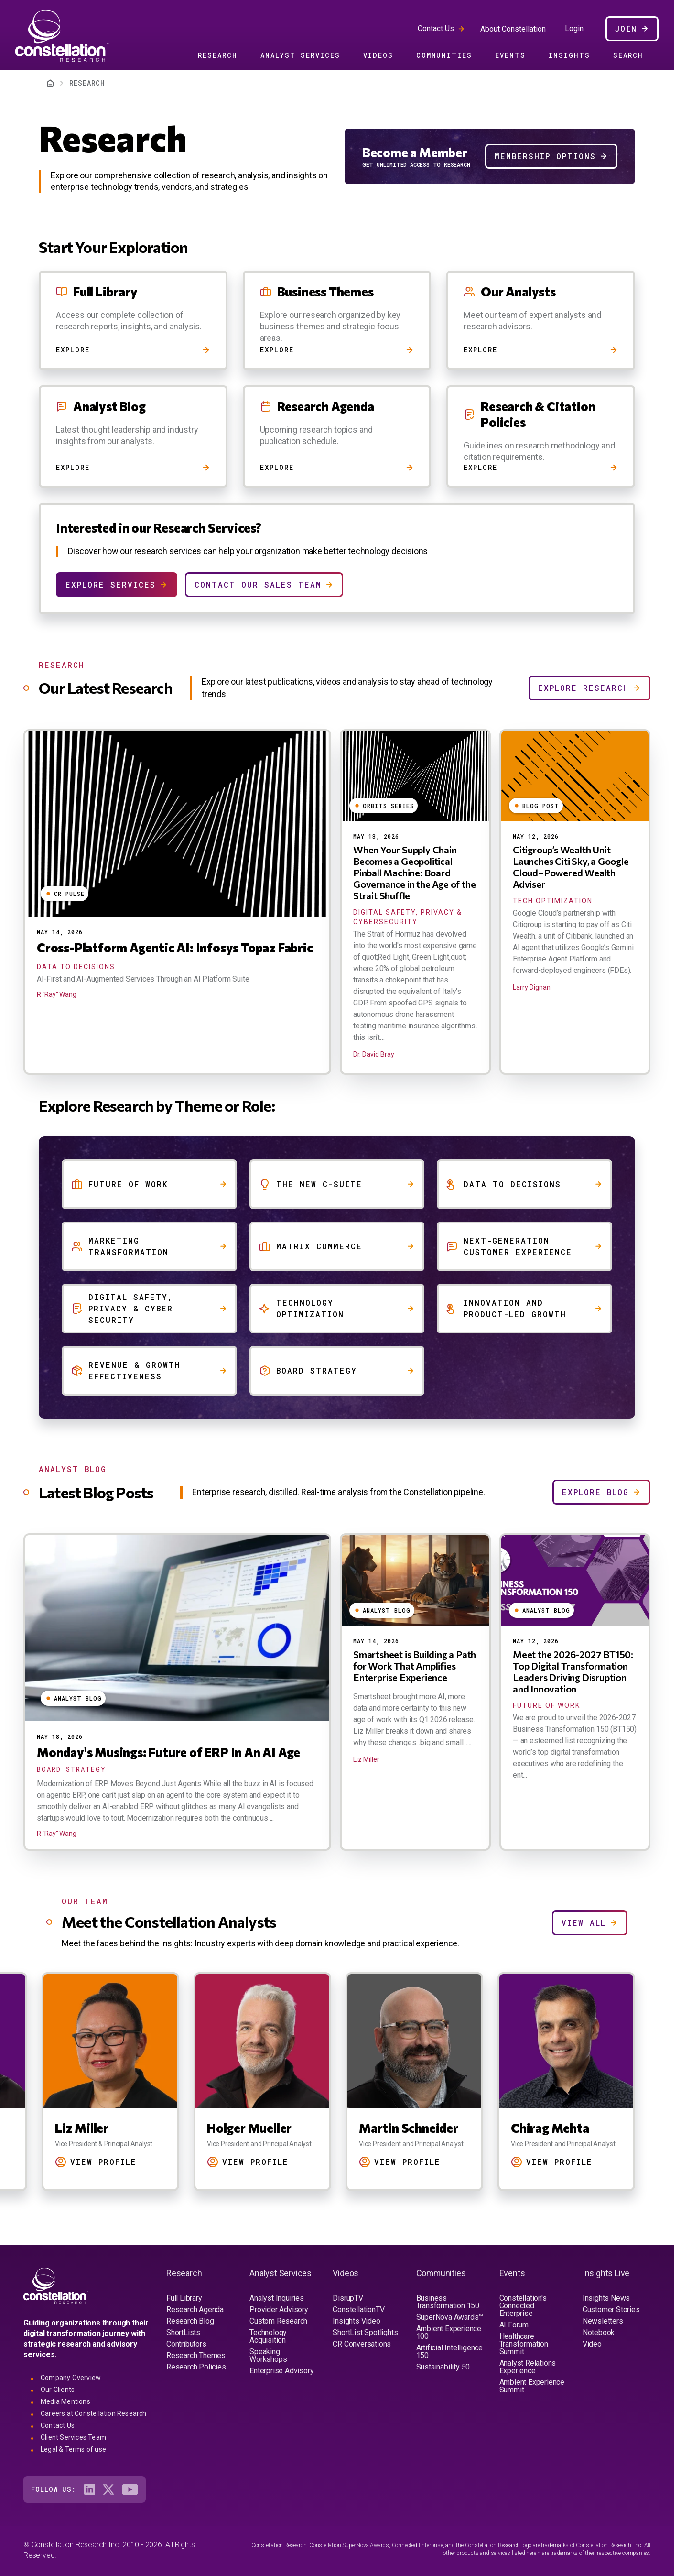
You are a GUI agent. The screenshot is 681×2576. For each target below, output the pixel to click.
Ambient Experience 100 (448, 2332)
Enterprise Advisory (281, 2370)
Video (592, 2343)
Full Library (184, 2298)
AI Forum (514, 2324)
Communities (444, 55)
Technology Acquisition (268, 2336)
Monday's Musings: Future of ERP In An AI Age (168, 1752)
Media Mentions (65, 2401)
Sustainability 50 (443, 2366)
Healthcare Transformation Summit (523, 2344)
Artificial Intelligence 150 (449, 2351)
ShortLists (183, 2332)
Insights (569, 55)
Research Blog (190, 2320)
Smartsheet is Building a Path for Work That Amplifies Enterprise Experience (414, 1665)
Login (574, 29)
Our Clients (58, 2389)
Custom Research (278, 2320)
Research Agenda (195, 2309)
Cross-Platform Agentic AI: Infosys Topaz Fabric (175, 947)
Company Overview (71, 2377)
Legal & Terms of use (73, 2449)
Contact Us (436, 28)
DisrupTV (348, 2298)
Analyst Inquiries (276, 2298)
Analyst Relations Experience (527, 2366)
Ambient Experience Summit (531, 2386)
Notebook (599, 2332)
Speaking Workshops (268, 2355)
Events (510, 55)
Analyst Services (300, 55)
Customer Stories (611, 2309)
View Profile (103, 2162)
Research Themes (196, 2355)
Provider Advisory (278, 2309)
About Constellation (513, 28)
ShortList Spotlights (365, 2332)
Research (218, 55)
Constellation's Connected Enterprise (523, 2305)
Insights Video (356, 2320)
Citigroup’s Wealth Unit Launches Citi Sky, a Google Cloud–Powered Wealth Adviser (571, 867)
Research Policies (196, 2366)
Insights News (606, 2298)
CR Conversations (362, 2343)
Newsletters (603, 2320)
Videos (378, 55)
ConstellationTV (358, 2309)
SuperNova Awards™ (450, 2317)
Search (628, 55)
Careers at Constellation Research (94, 2413)
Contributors (186, 2343)
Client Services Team (73, 2437)
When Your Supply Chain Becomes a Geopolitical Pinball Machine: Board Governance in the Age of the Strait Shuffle (414, 872)
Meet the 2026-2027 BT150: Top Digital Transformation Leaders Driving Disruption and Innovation (573, 1671)
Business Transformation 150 (447, 2301)
